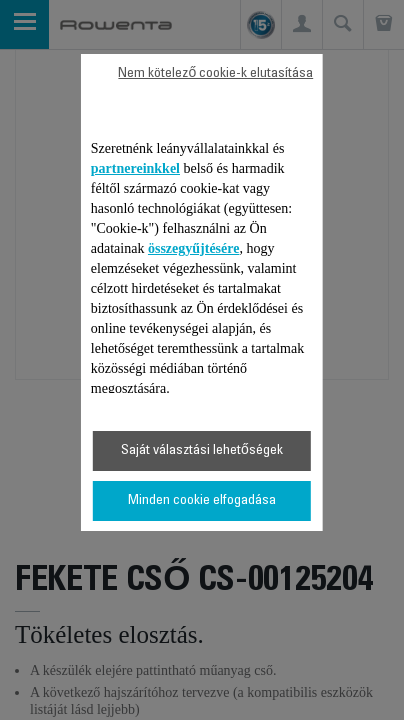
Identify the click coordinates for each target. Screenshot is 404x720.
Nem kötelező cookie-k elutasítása (215, 74)
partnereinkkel (135, 168)
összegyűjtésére (194, 248)
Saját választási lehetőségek (202, 451)
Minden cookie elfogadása (202, 501)
